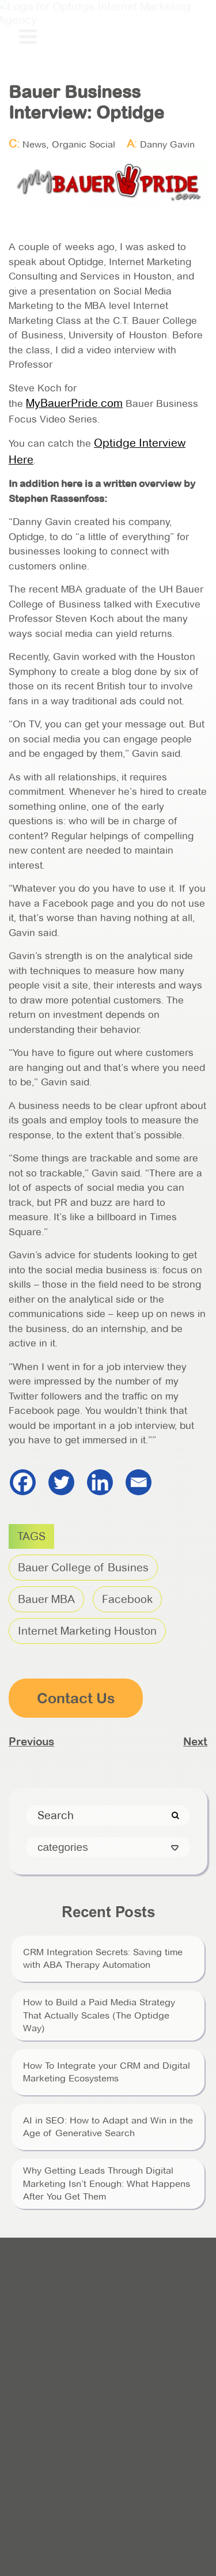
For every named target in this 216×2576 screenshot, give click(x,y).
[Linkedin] (100, 1482)
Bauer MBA (46, 1599)
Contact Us (76, 1697)
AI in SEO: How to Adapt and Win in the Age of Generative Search (108, 2127)
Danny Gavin (167, 144)
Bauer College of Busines (83, 1567)
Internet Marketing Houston (87, 1631)
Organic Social (83, 144)
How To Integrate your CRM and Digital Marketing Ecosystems (106, 2072)
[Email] (138, 1482)
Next (195, 1741)
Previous (31, 1741)
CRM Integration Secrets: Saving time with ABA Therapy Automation (103, 1958)
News (34, 144)
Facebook (127, 1599)
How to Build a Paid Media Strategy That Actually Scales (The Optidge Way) (99, 2015)
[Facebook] (23, 1482)
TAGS (31, 1536)
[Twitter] (61, 1482)
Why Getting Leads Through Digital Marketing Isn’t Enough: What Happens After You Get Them (106, 2183)
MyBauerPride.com (74, 403)
